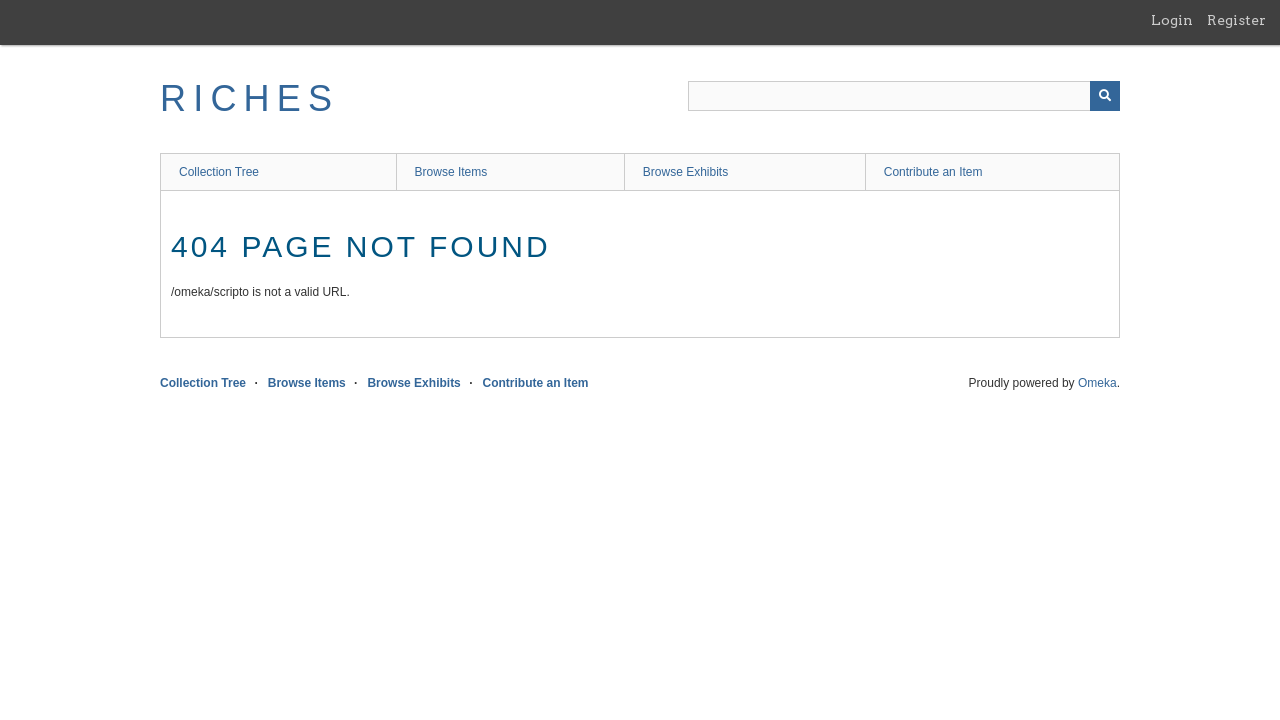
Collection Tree (219, 172)
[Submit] (1105, 96)
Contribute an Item (933, 172)
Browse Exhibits (685, 172)
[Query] (904, 96)
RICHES (249, 98)
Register (1236, 20)
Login (1172, 20)
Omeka (1097, 383)
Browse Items (451, 172)
